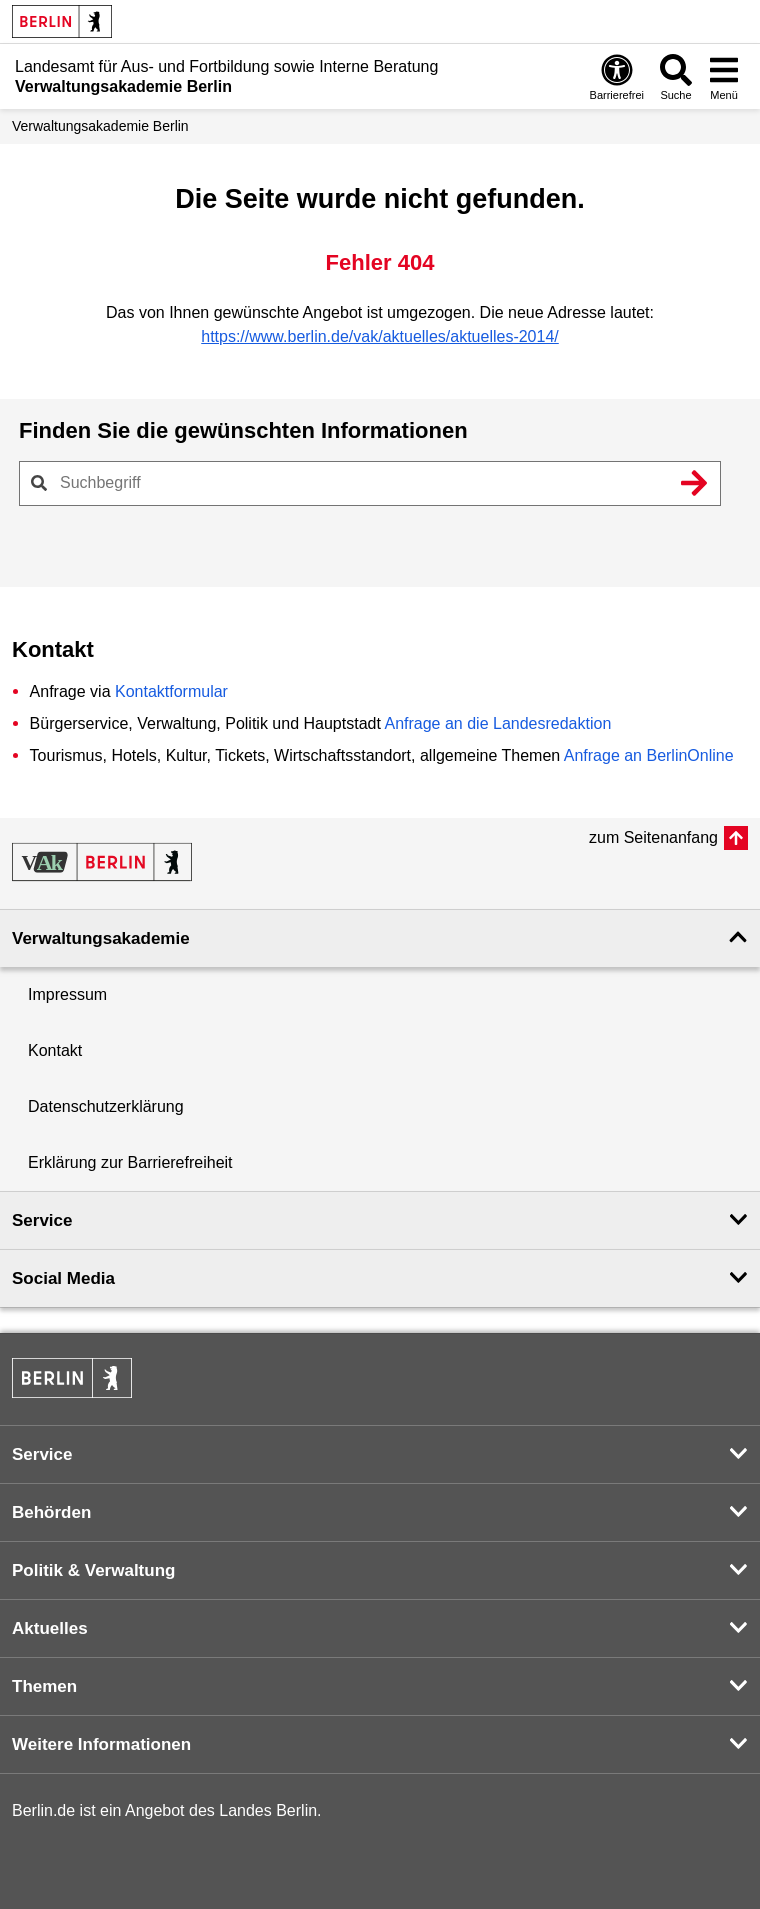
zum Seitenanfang (653, 837)
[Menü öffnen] (724, 76)
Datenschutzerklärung (106, 1106)
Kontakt (55, 1050)
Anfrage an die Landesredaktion (497, 723)
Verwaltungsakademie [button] (101, 938)
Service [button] (42, 1220)
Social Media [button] (63, 1278)
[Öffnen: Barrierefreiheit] (617, 76)
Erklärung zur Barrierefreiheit (130, 1162)
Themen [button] (44, 1686)
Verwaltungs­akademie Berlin (100, 126)
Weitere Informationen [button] (101, 1744)
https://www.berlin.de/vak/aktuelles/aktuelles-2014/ (380, 336)
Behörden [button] (51, 1512)
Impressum (67, 994)
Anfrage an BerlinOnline (649, 755)
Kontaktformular (171, 691)
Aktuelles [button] (50, 1628)
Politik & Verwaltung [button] (93, 1570)
